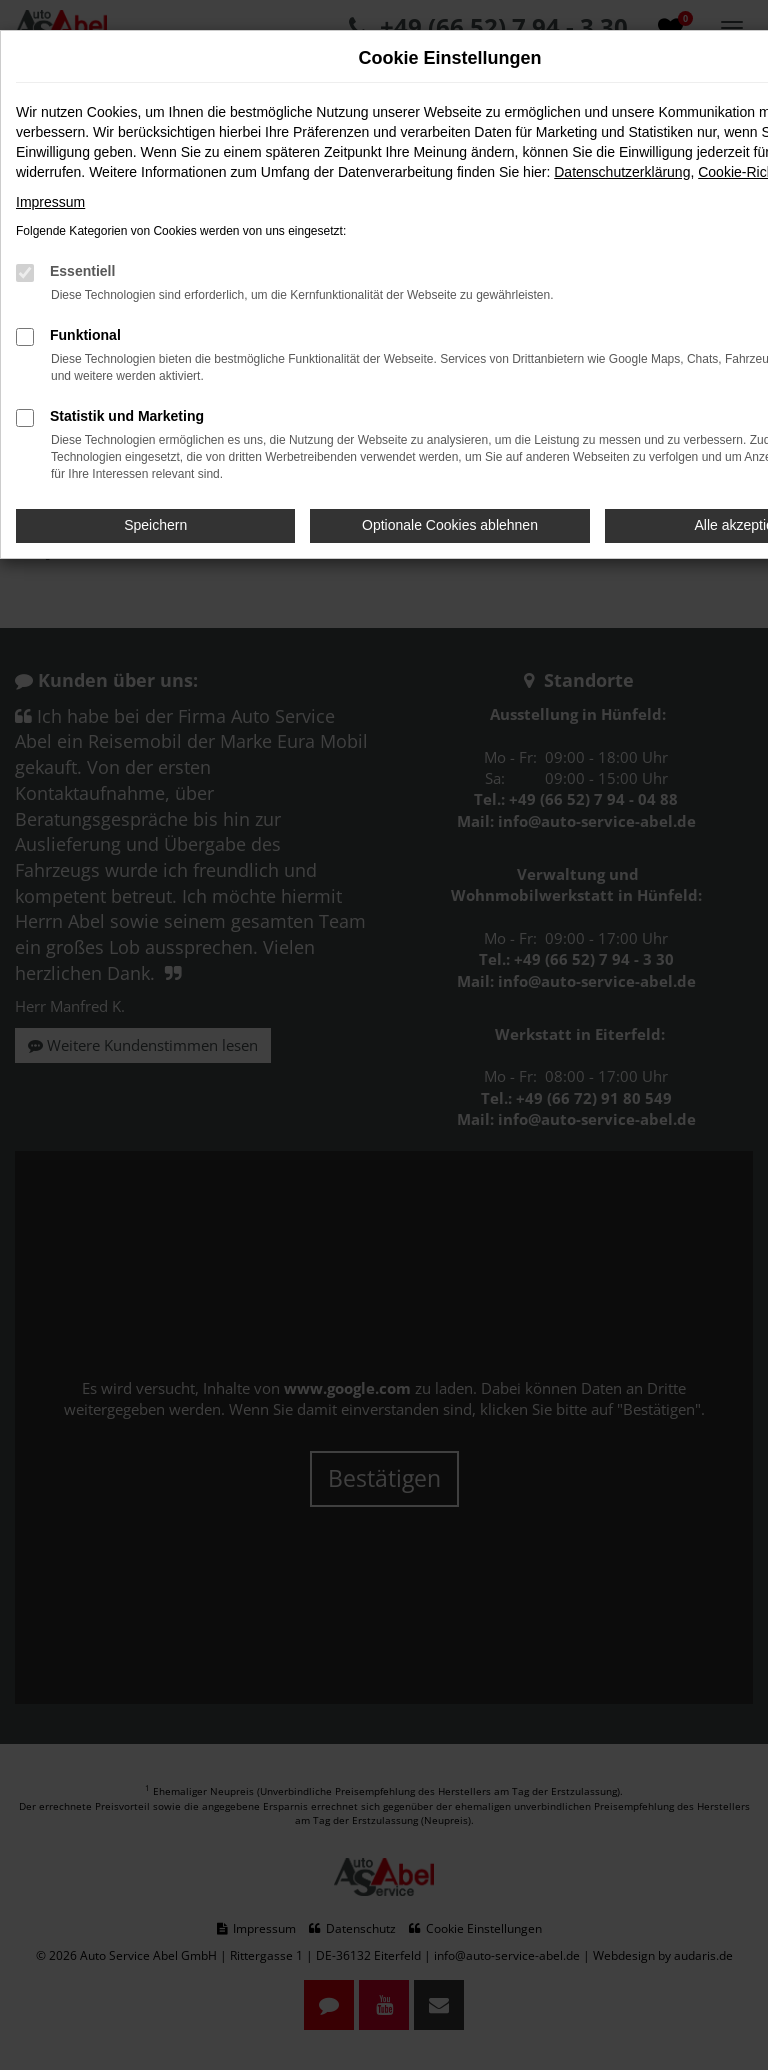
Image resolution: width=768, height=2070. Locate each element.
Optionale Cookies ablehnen (450, 525)
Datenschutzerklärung (622, 172)
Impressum (50, 202)
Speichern (155, 525)
